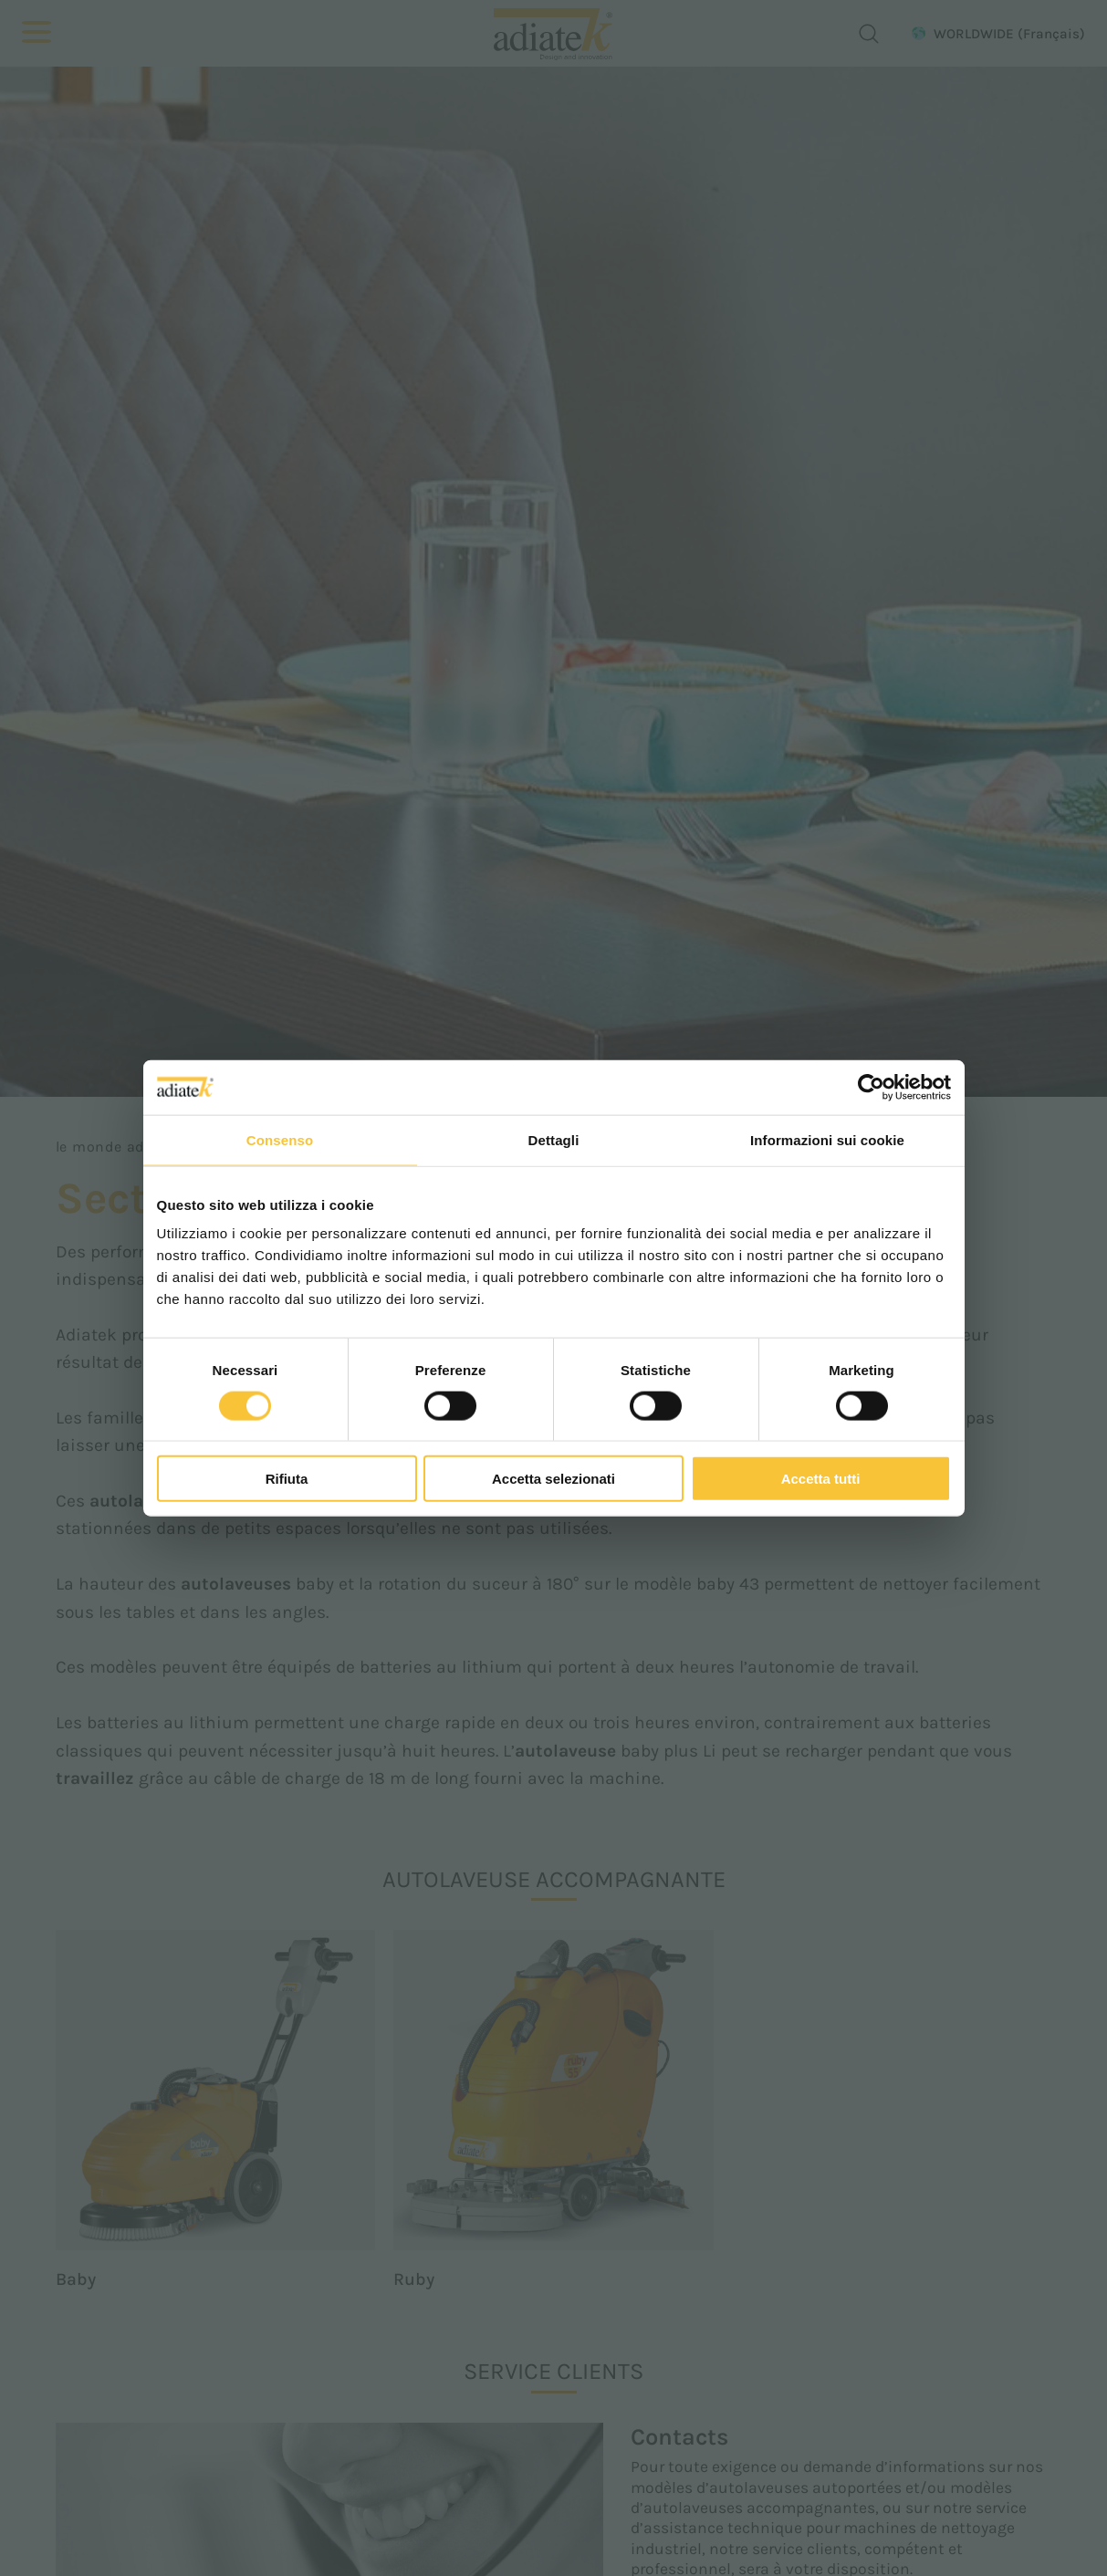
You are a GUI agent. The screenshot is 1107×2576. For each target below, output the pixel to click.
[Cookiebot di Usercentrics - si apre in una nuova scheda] (871, 1086)
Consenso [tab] (279, 1139)
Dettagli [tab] (554, 1139)
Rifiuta (287, 1478)
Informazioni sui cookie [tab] (827, 1139)
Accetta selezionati (553, 1478)
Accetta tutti (821, 1478)
